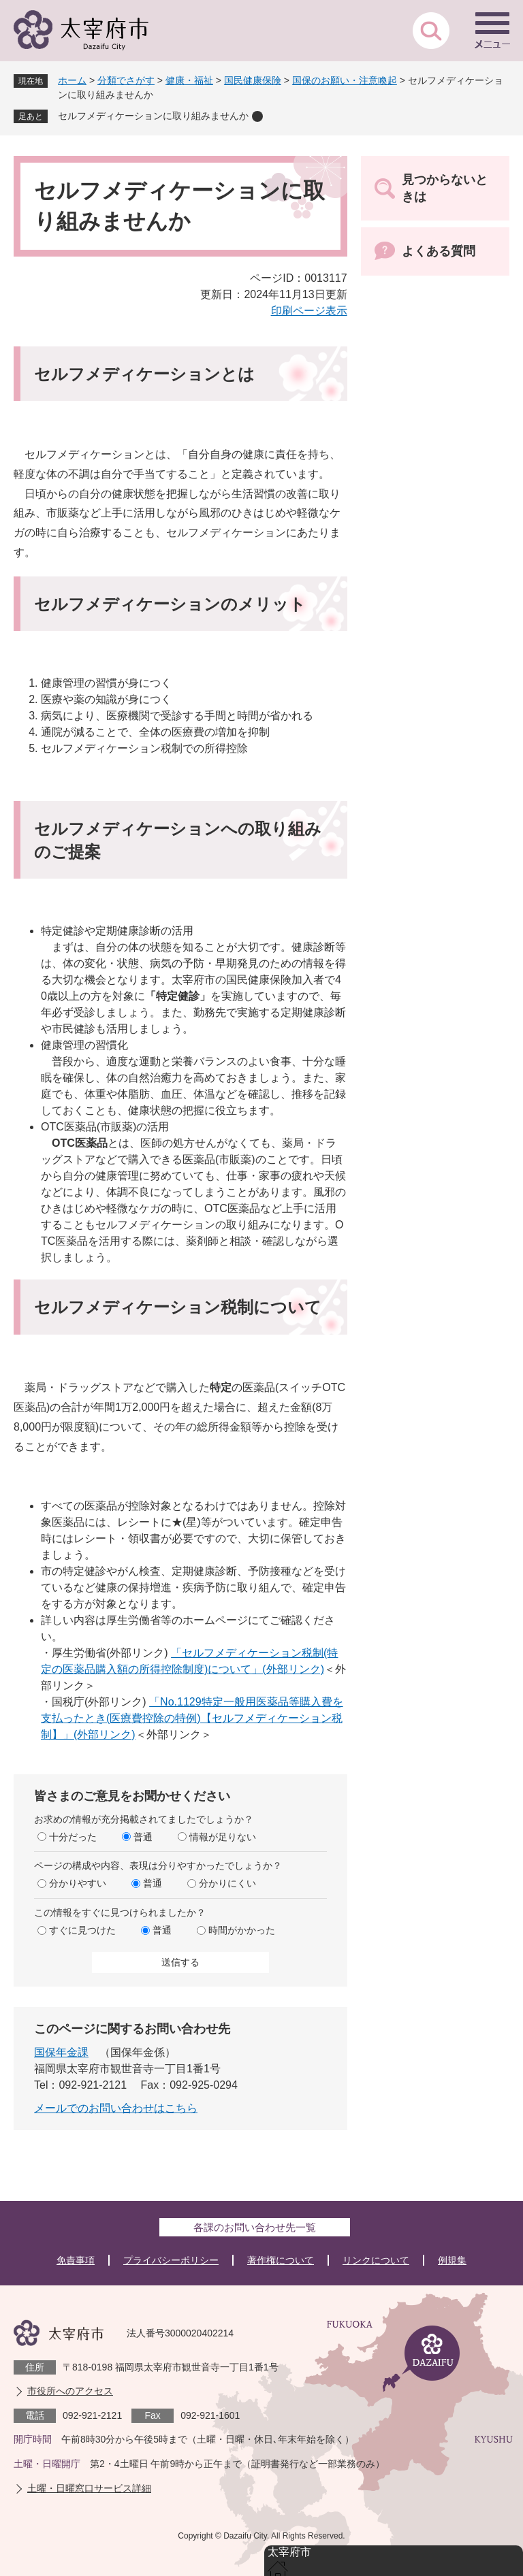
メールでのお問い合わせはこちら (115, 2108)
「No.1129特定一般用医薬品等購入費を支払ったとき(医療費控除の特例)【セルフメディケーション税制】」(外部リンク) (192, 1718)
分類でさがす (126, 80)
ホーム (72, 80)
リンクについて (376, 2260)
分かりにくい (227, 1883)
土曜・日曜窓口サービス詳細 (89, 2488)
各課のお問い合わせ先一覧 (254, 2227)
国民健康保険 (252, 80)
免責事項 (76, 2260)
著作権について (280, 2260)
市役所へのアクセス (70, 2390)
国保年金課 (61, 2052)
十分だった (73, 1836)
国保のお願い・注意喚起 (344, 80)
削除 (257, 116)
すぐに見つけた (82, 1930)
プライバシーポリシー (171, 2260)
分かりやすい (77, 1883)
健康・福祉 (189, 80)
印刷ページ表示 (309, 310)
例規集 (452, 2260)
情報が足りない (222, 1836)
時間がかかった (241, 1930)
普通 (143, 1836)
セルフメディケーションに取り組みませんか (153, 115)
